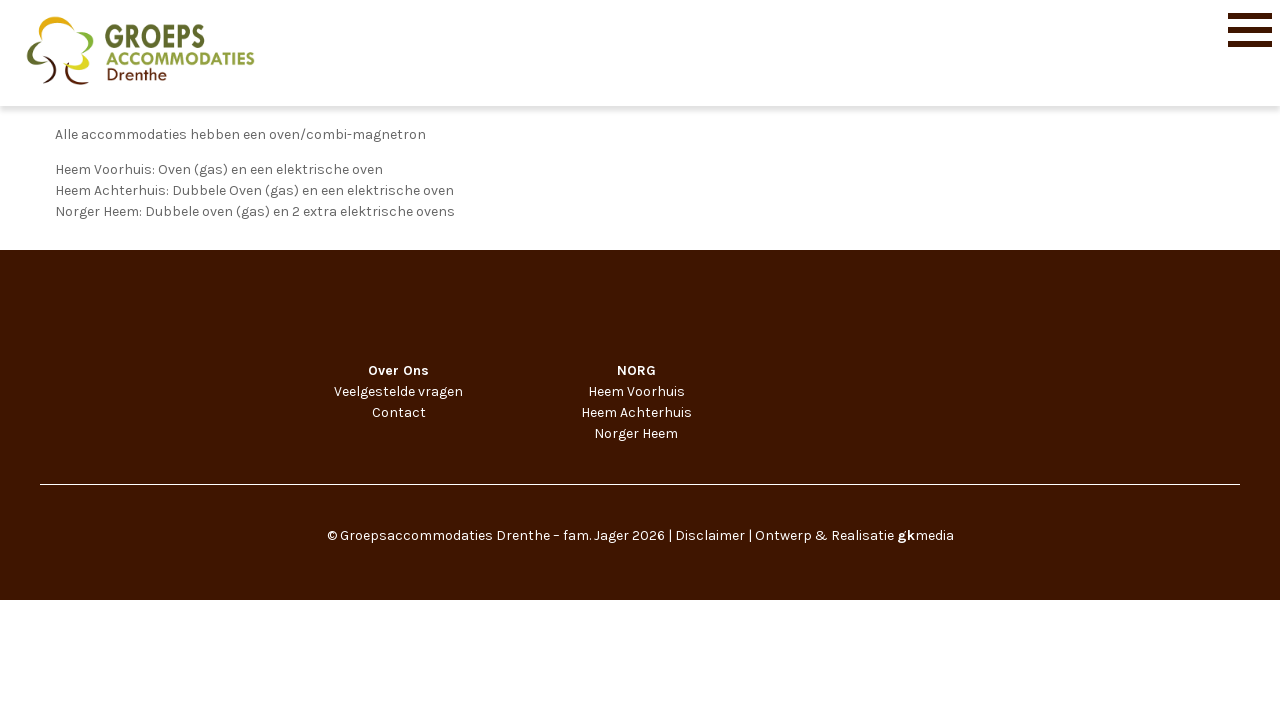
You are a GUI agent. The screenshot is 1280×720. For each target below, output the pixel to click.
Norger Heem (636, 433)
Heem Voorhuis (636, 391)
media (925, 535)
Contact (399, 412)
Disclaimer (710, 535)
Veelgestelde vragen (398, 391)
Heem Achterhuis (636, 412)
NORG (636, 370)
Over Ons (398, 370)
